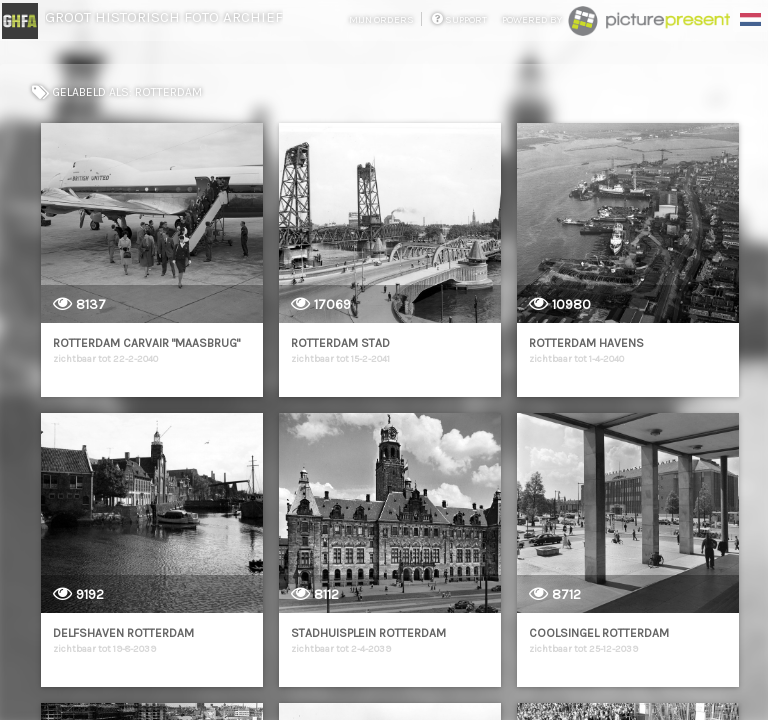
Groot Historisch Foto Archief (164, 17)
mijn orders (382, 20)
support (459, 20)
